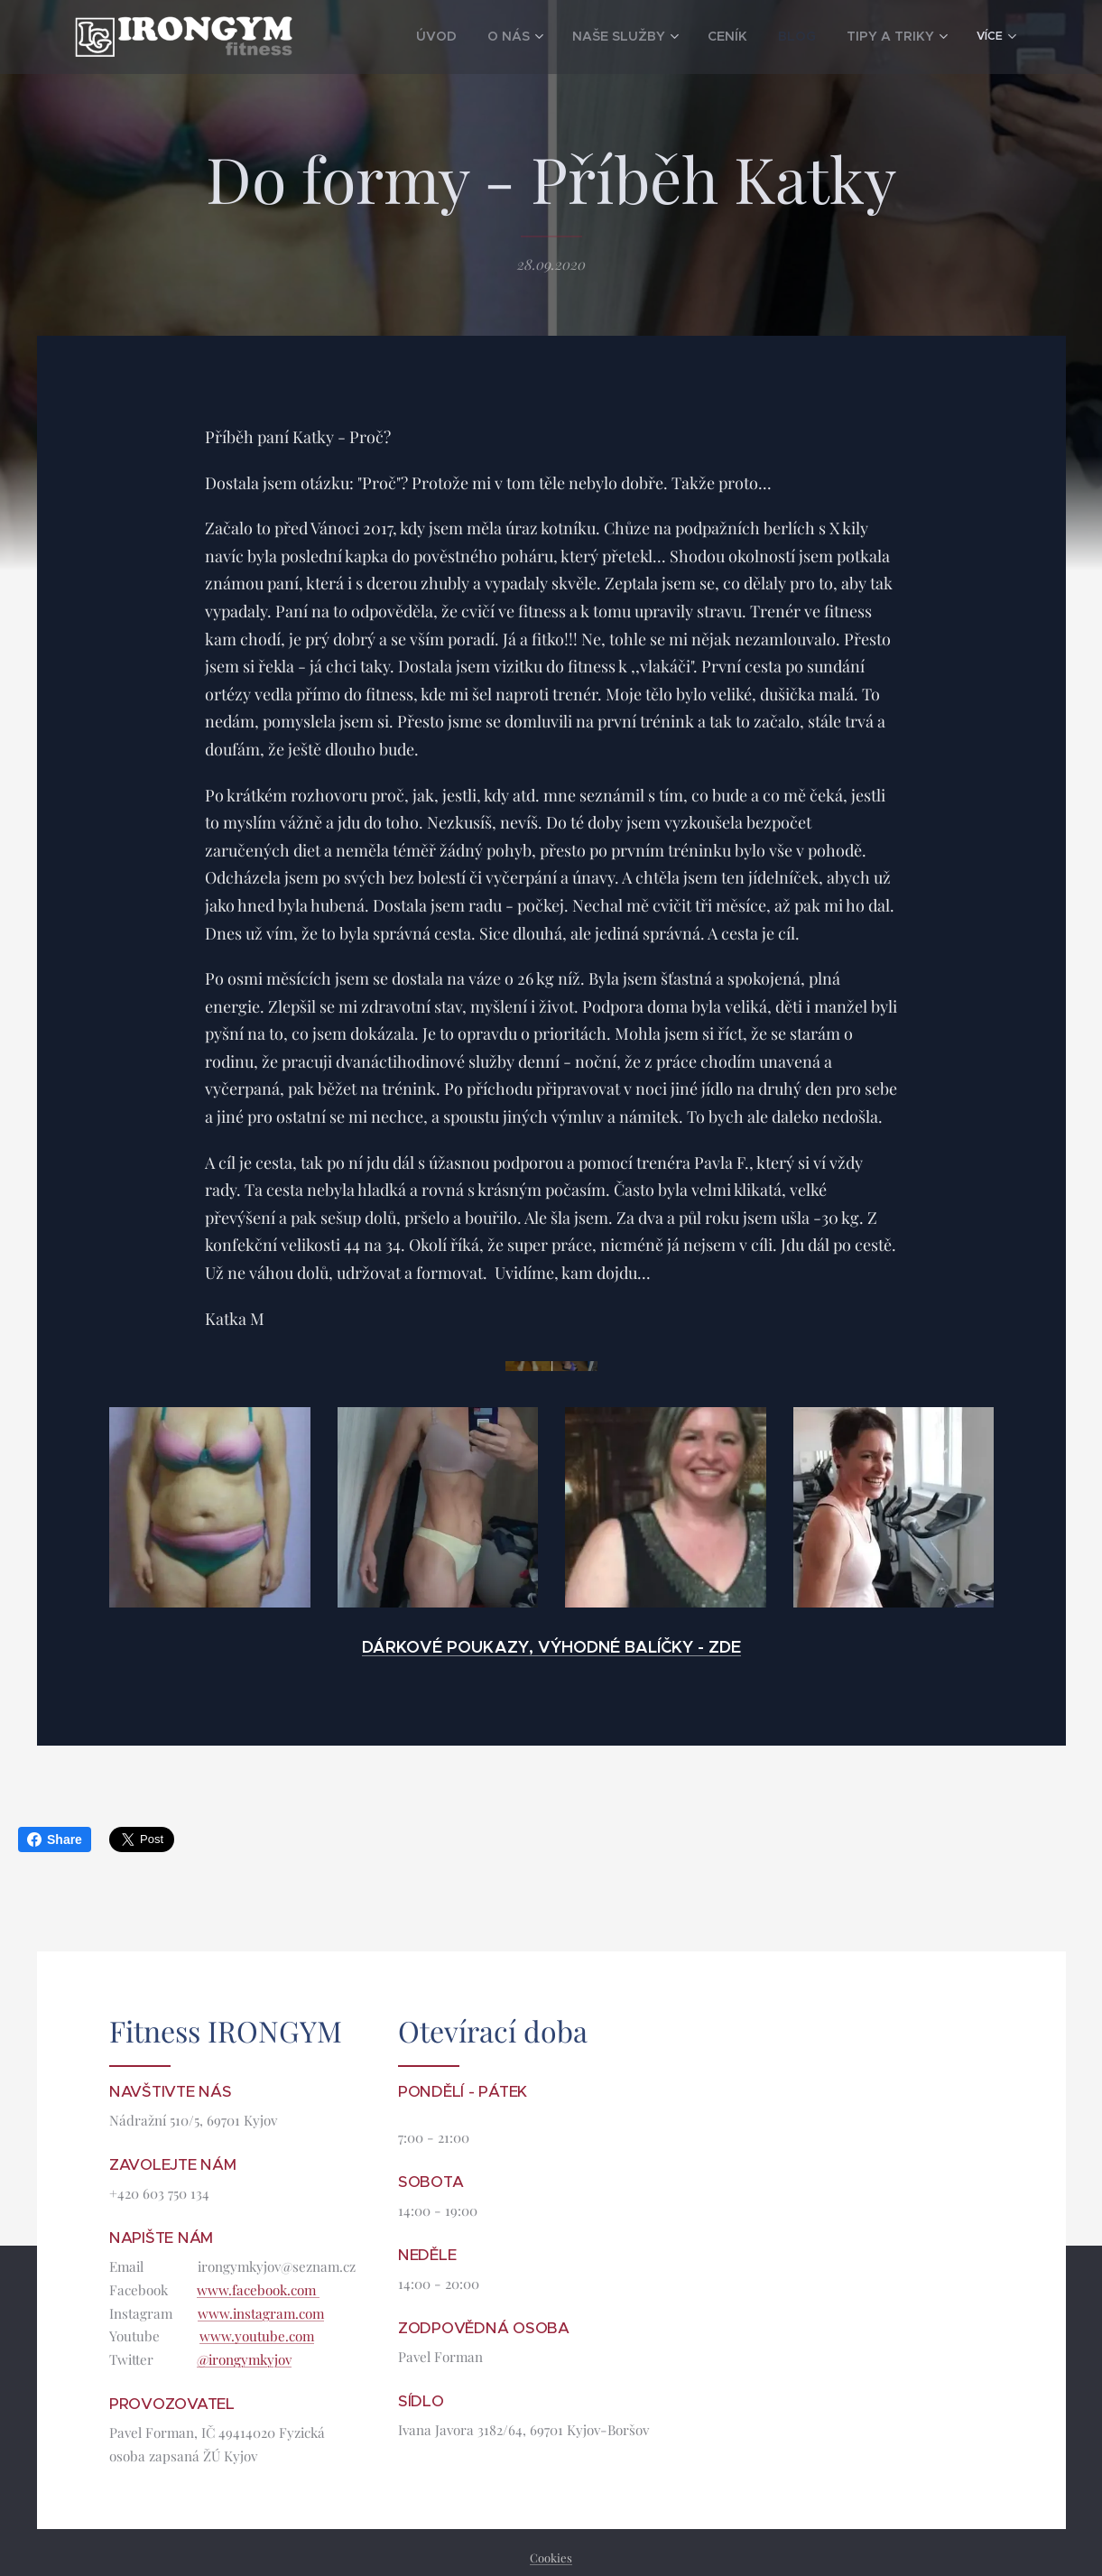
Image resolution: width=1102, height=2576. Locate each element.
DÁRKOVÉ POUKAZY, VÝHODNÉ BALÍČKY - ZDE (551, 1646)
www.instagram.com (261, 2313)
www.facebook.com (258, 2290)
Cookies (551, 2557)
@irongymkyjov (244, 2360)
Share (54, 1839)
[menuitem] (398, 37)
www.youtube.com (256, 2337)
